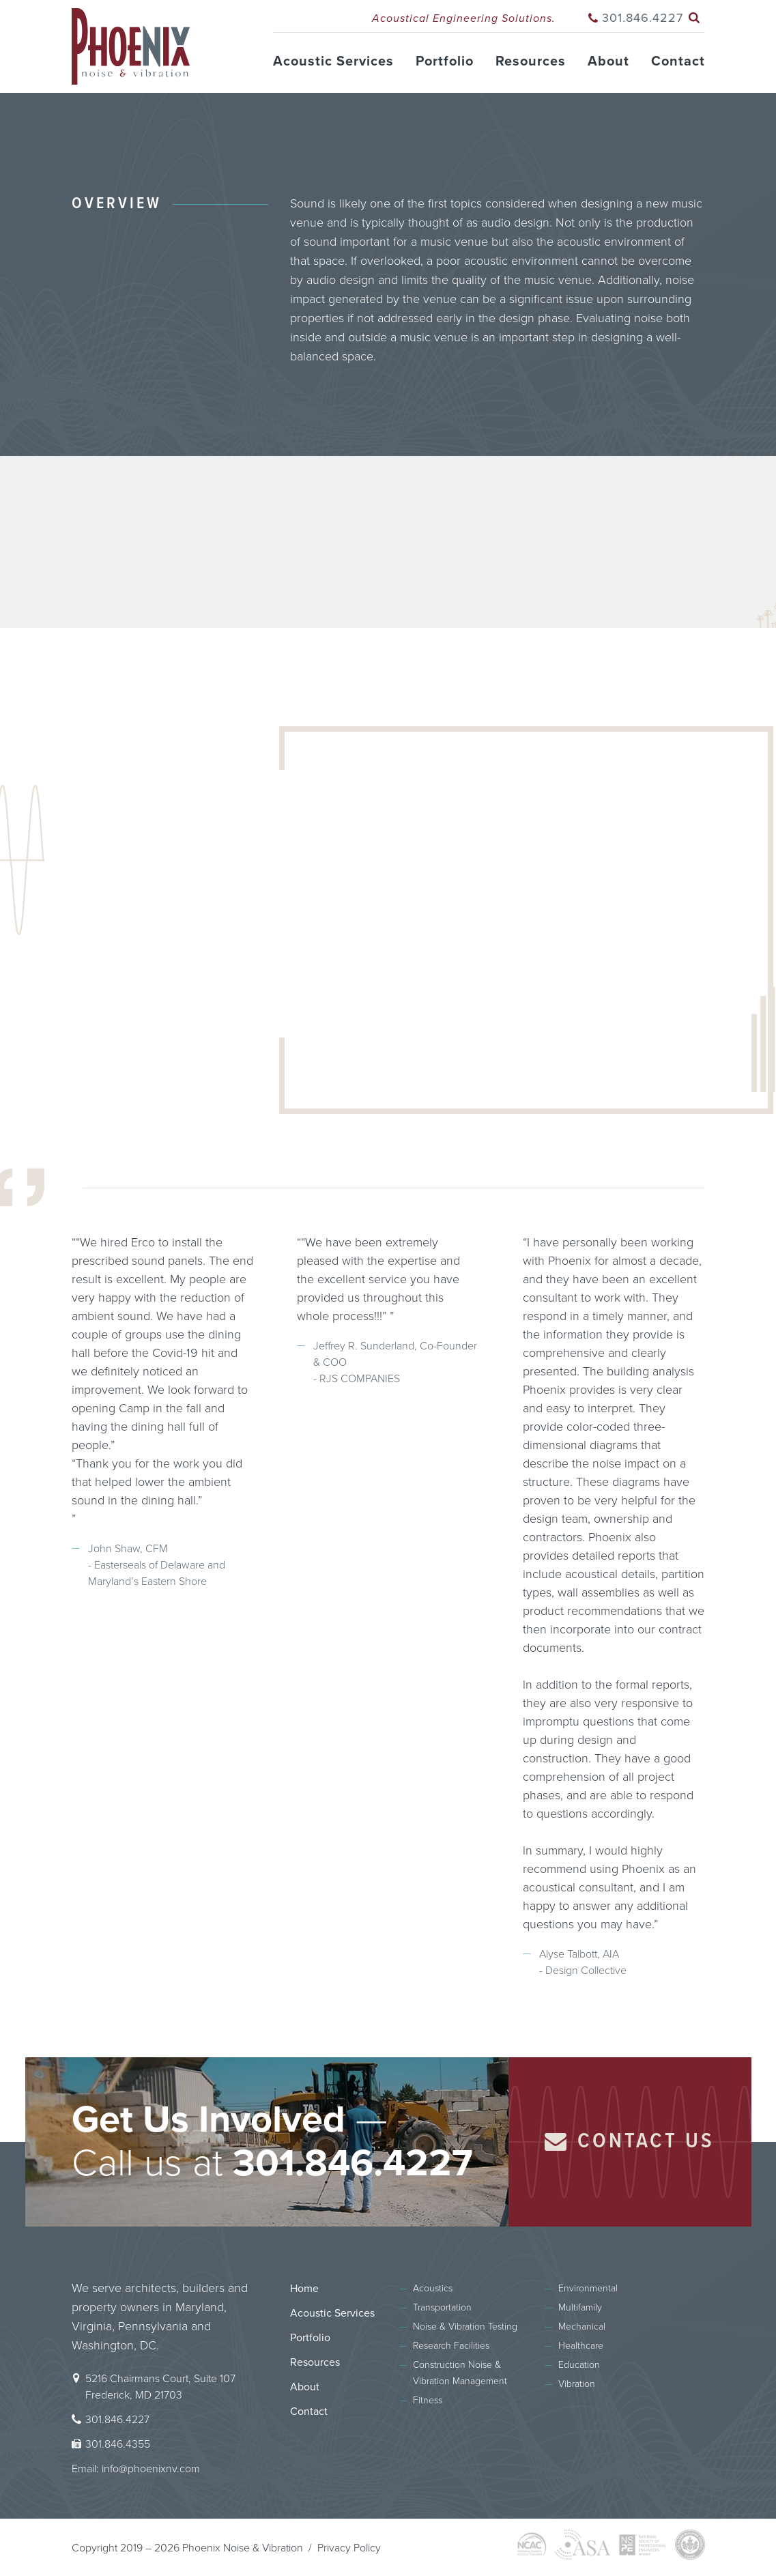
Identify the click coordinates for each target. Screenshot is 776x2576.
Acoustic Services (333, 61)
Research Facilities (451, 2345)
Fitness (427, 2400)
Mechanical (581, 2326)
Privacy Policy (349, 2548)
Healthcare (580, 2345)
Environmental (588, 2288)
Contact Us (630, 2142)
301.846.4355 (117, 2444)
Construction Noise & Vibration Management (460, 2373)
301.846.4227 (642, 17)
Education (579, 2365)
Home (304, 2288)
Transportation (442, 2307)
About (608, 61)
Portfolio (445, 61)
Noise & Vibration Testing (465, 2326)
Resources (530, 61)
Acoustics (432, 2288)
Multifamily (580, 2307)
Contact (678, 61)
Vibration (576, 2384)
